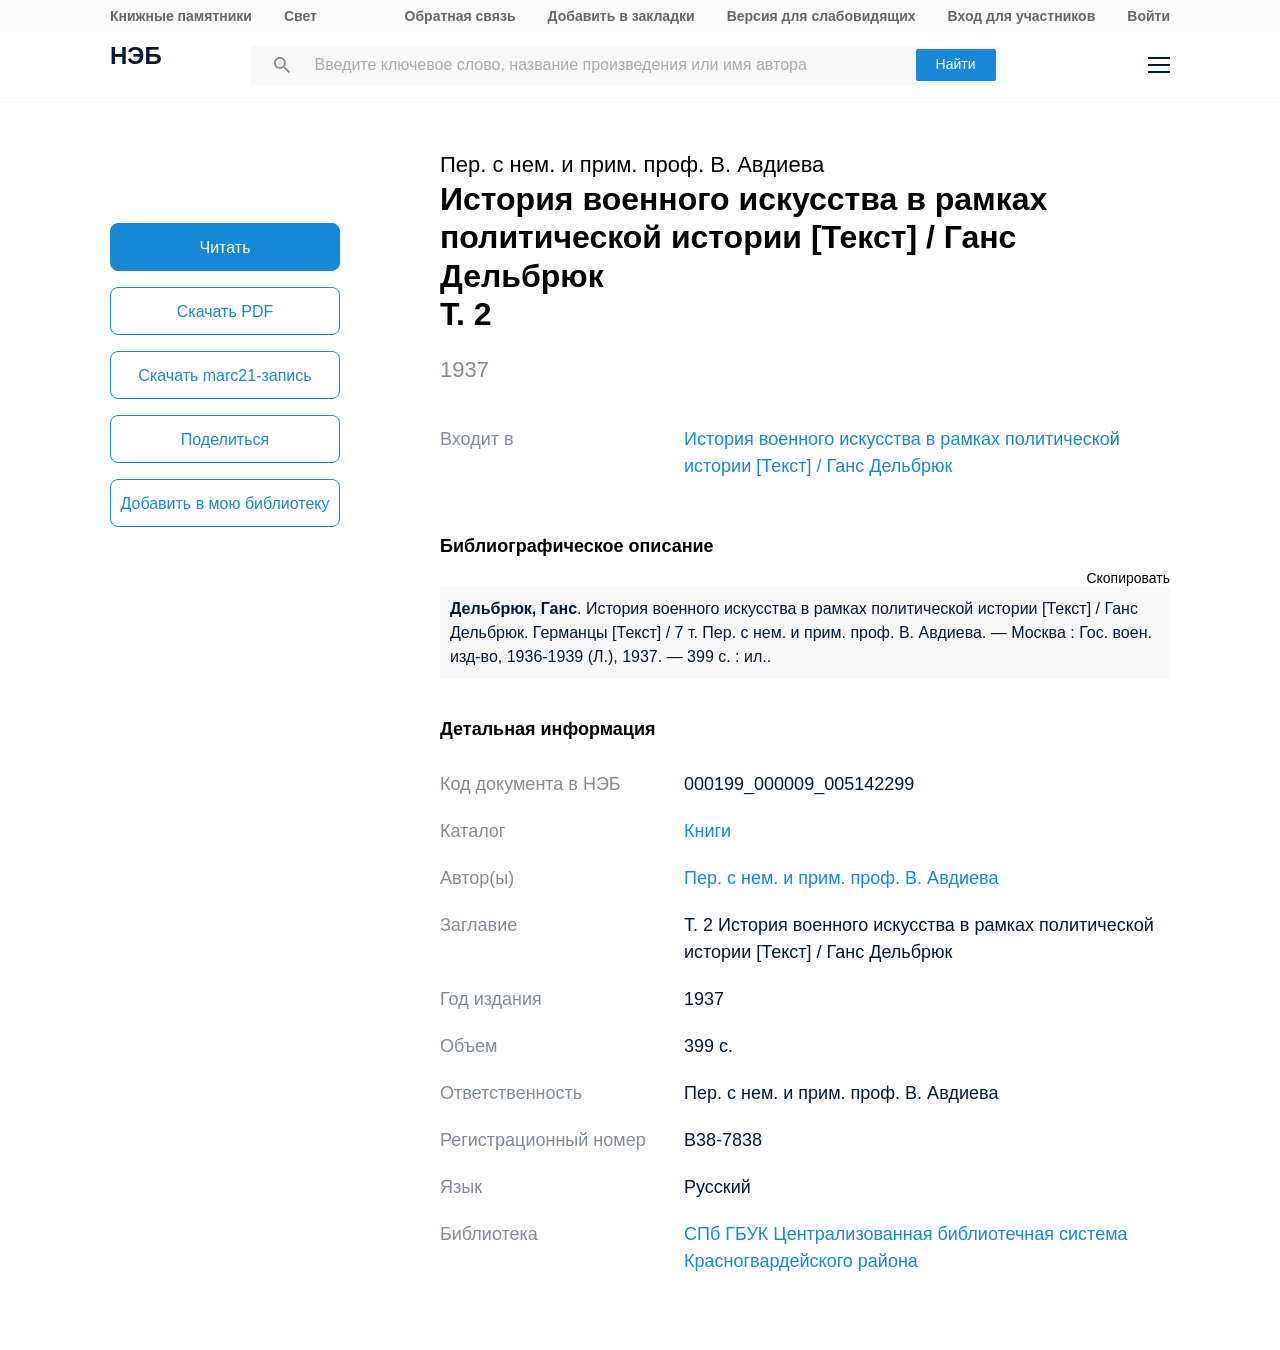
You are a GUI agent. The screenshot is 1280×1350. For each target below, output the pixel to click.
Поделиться (225, 439)
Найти (956, 64)
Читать (225, 247)
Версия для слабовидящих (821, 16)
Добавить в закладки (621, 16)
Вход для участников (1022, 16)
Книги (707, 831)
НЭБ (136, 58)
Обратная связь (460, 16)
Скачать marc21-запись (224, 375)
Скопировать (1128, 578)
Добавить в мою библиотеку (224, 503)
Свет (300, 16)
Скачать (225, 311)
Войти (1148, 16)
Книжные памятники (181, 16)
